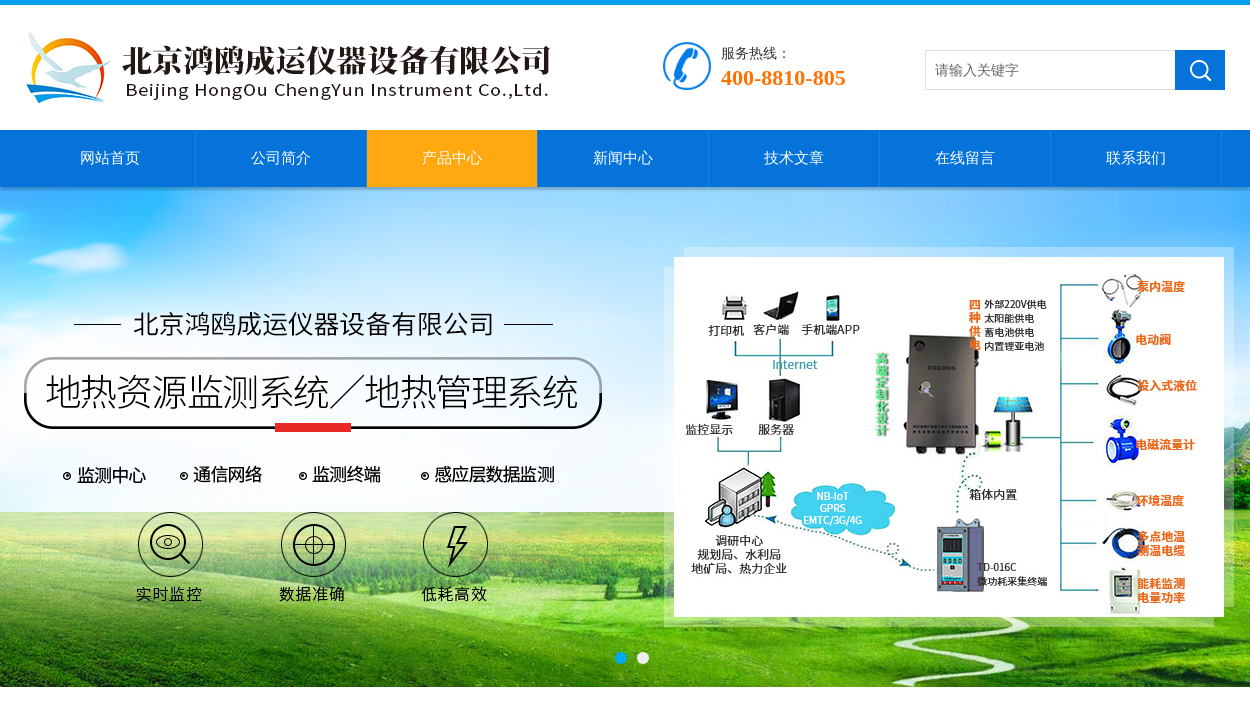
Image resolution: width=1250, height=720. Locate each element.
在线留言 (965, 158)
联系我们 (1136, 158)
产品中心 (452, 158)
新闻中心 (623, 158)
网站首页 (110, 158)
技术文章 (794, 158)
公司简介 (281, 158)
